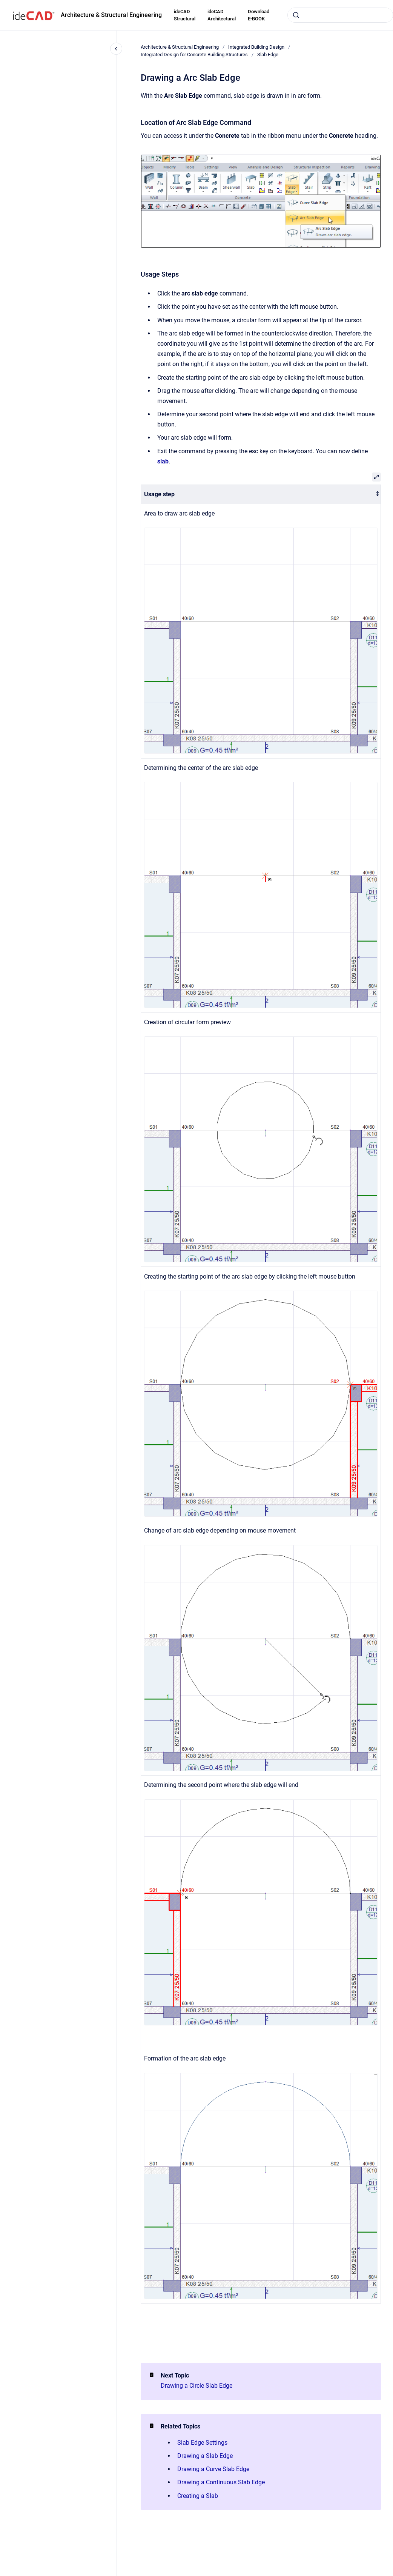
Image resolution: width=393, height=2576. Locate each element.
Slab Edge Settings (202, 2442)
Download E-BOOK (258, 15)
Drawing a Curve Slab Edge (213, 2469)
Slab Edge (267, 54)
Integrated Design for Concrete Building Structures (194, 54)
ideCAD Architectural (221, 15)
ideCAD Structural (184, 15)
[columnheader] (261, 494)
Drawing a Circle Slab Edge (196, 2385)
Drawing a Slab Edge (205, 2455)
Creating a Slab (197, 2495)
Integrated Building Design (256, 47)
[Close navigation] (116, 49)
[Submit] (296, 15)
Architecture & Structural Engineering (111, 14)
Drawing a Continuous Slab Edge (221, 2482)
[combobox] (340, 15)
